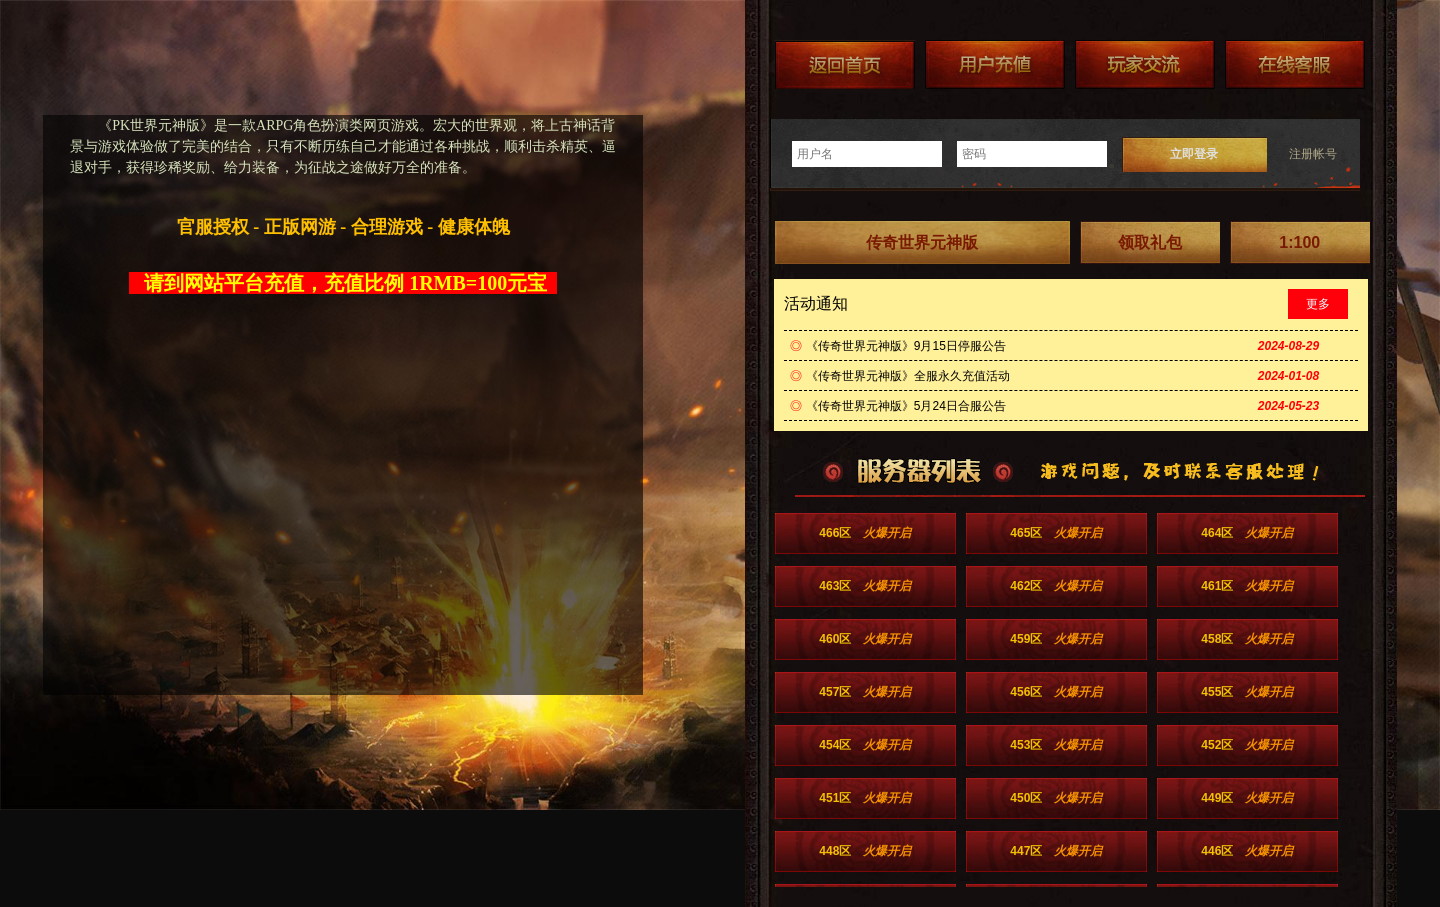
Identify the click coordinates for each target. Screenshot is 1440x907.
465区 (1056, 533)
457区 (865, 692)
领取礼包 (1150, 242)
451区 (865, 798)
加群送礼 (1145, 64)
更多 (1318, 304)
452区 (1247, 745)
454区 (865, 745)
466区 (865, 533)
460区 (865, 639)
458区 (1247, 639)
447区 (1056, 851)
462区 (1056, 586)
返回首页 (845, 64)
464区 (1247, 533)
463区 (865, 586)
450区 (1056, 798)
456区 (1056, 692)
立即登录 (1194, 154)
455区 (1247, 692)
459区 (1056, 639)
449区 (1247, 798)
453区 (1056, 745)
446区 (1247, 851)
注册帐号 (1313, 154)
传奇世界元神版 (922, 242)
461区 (1247, 586)
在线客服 (1295, 64)
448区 (865, 851)
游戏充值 (995, 64)
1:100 (1299, 242)
